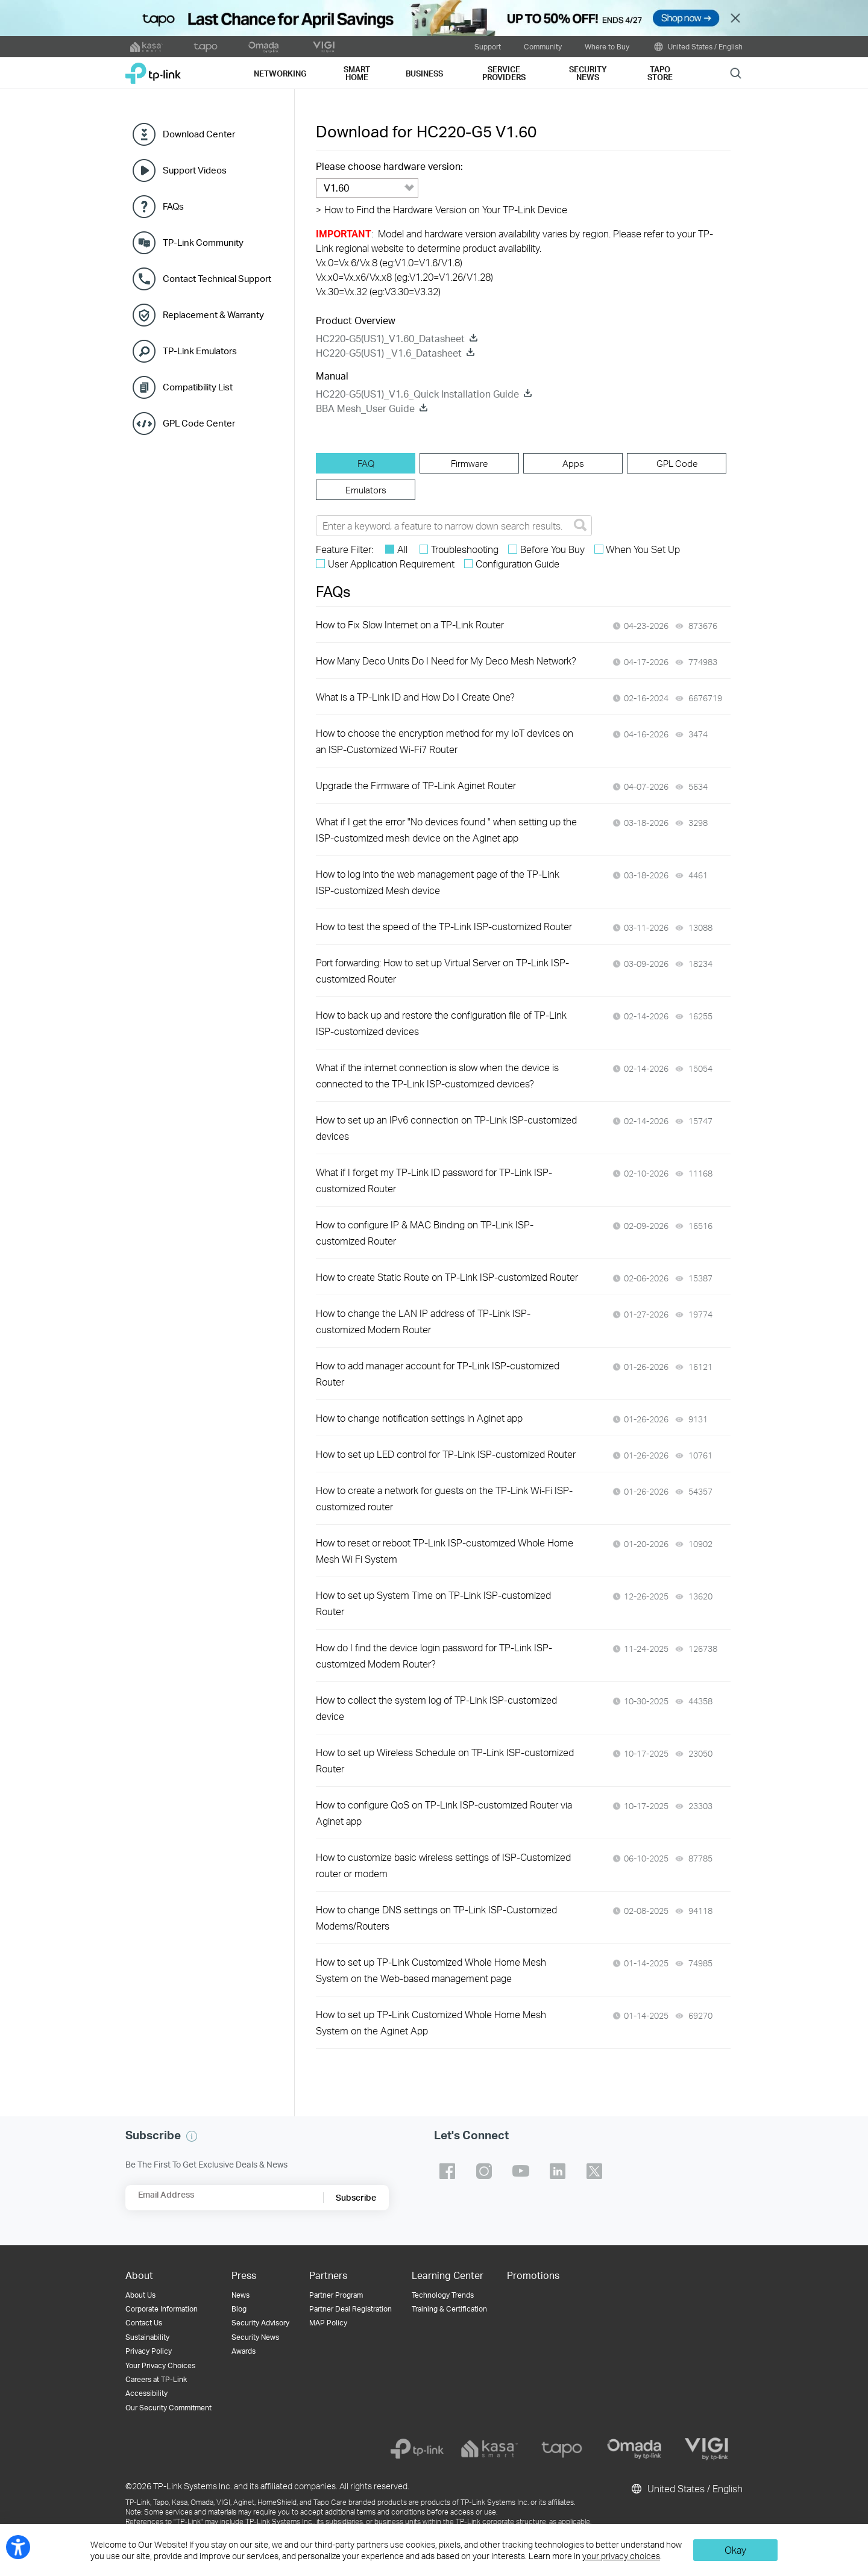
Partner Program (336, 2294)
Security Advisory (260, 2322)
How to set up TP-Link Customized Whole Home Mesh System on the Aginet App (431, 2022)
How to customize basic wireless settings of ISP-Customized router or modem (443, 1865)
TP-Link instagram (484, 2171)
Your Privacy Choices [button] (160, 2365)
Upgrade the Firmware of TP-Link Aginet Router (416, 785)
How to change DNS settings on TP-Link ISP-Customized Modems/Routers (436, 1917)
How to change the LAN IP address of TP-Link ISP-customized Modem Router (423, 1321)
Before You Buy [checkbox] (552, 549)
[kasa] (489, 2448)
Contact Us (143, 2322)
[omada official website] (265, 47)
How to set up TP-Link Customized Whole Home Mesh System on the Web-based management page (431, 1969)
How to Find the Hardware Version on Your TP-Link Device (441, 209)
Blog (239, 2308)
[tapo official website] (205, 47)
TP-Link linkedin (557, 2171)
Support (487, 46)
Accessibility (146, 2393)
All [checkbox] (402, 549)
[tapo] (562, 2448)
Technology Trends (443, 2294)
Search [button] (736, 72)
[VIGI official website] (324, 47)
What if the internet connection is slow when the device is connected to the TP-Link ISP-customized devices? (437, 1075)
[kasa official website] (146, 47)
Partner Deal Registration (350, 2308)
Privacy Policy (148, 2351)
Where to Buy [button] (607, 46)
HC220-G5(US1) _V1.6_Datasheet (389, 352)
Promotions (533, 2275)
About (139, 2275)
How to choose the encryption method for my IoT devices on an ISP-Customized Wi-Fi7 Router (444, 741)
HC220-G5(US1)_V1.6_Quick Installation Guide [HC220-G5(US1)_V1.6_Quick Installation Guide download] (417, 393)
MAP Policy (328, 2322)
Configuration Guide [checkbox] (517, 563)
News (240, 2294)
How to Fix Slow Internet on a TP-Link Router (410, 624)
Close (735, 18)
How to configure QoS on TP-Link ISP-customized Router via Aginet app (444, 1812)
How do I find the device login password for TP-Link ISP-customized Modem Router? (434, 1655)
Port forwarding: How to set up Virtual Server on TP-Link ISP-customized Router (442, 970)
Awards (243, 2351)
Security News (255, 2337)
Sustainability (147, 2337)
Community (543, 46)
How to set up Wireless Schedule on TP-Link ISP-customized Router (445, 1760)
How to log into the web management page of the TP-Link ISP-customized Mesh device (437, 882)
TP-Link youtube (521, 2171)
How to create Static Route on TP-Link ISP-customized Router (447, 1277)
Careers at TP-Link (156, 2379)
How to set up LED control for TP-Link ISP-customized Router (446, 1454)
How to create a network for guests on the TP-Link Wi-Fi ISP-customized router (444, 1498)
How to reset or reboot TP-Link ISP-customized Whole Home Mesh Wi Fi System (444, 1550)
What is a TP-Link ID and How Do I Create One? (415, 696)
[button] (191, 2136)
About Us (140, 2294)
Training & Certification (449, 2308)
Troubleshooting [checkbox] (464, 549)
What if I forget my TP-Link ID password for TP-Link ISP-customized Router (434, 1180)
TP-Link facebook (447, 2171)
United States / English (697, 46)
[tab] (365, 463)
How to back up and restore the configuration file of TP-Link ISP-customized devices (441, 1022)
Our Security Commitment (168, 2407)
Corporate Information (161, 2308)
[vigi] (706, 2448)
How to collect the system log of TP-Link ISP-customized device (436, 1707)
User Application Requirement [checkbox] (391, 563)
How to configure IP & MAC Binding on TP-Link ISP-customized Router (424, 1232)
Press (243, 2275)
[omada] (634, 2448)
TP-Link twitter (594, 2171)
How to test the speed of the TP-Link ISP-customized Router (444, 926)
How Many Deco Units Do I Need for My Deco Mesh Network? (446, 660)
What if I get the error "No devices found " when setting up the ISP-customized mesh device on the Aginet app (446, 829)
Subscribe (356, 2197)
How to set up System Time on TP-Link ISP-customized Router (433, 1603)
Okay (735, 2549)
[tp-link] (417, 2448)
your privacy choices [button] (621, 2556)
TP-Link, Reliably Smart (153, 69)
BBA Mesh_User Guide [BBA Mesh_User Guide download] (365, 408)
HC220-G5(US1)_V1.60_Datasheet (390, 338)
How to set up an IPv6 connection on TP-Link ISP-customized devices (446, 1127)
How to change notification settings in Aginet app (419, 1417)
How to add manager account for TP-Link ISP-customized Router (437, 1373)
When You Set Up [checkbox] (643, 549)
